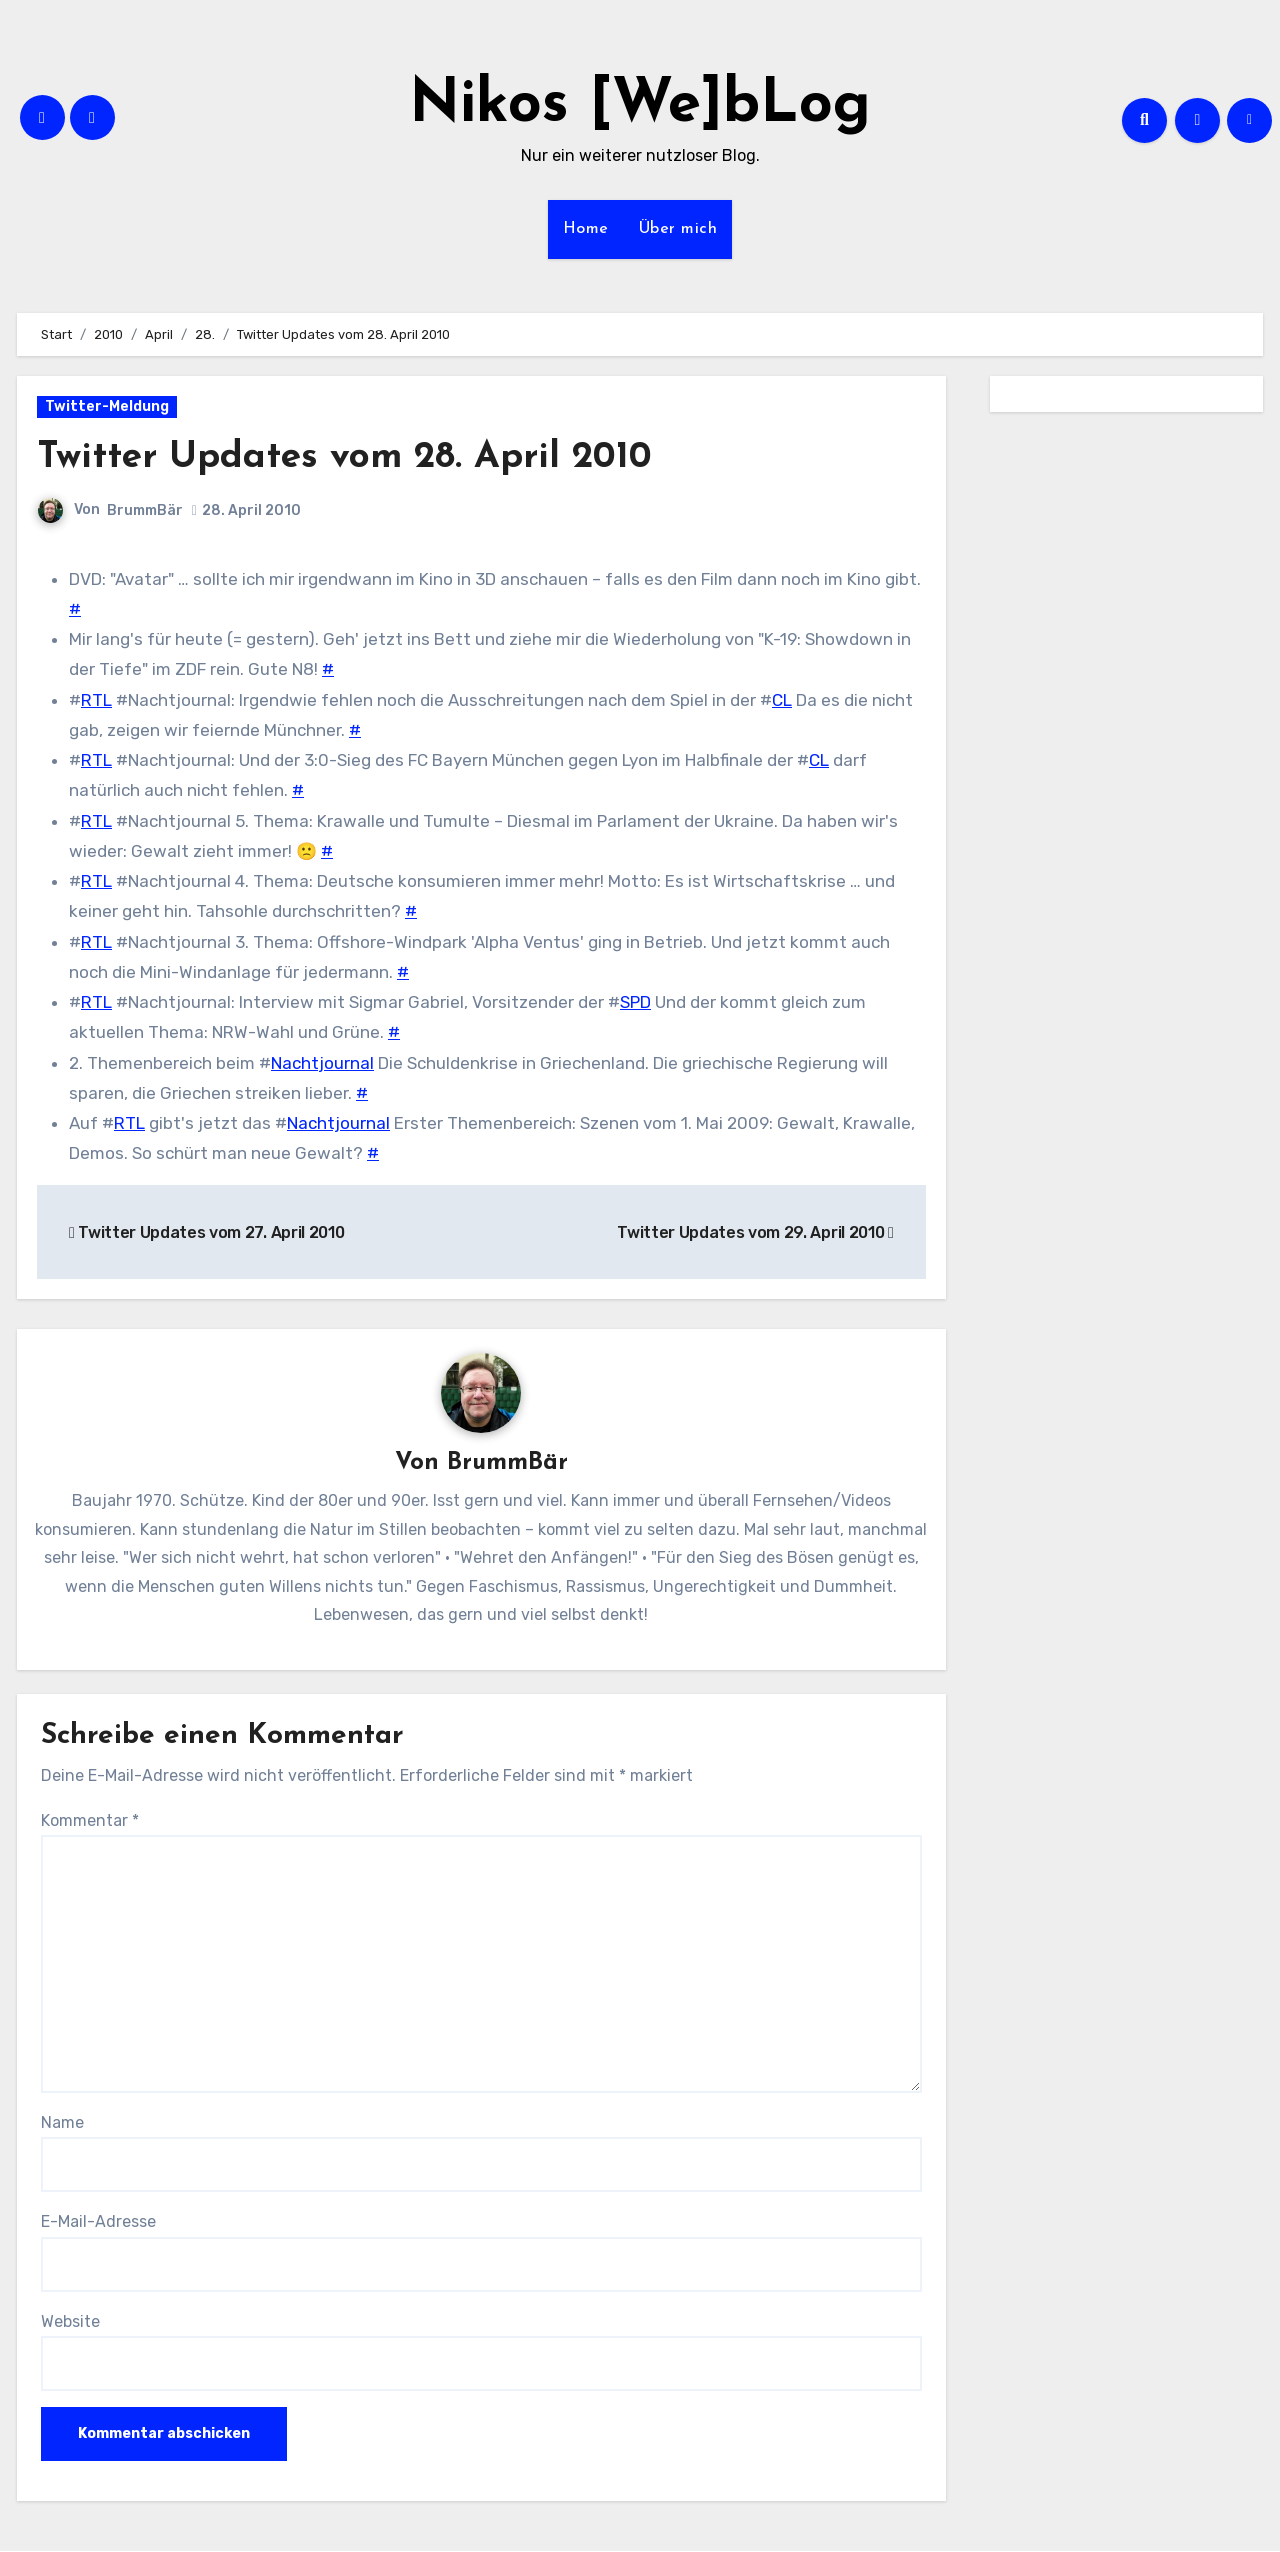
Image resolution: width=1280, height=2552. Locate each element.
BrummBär (145, 510)
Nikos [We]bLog (640, 106)
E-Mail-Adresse (98, 2222)
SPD (635, 1002)
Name (62, 2122)
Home (586, 229)
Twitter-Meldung (107, 406)
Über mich (678, 229)
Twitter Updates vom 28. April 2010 (350, 457)
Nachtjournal (322, 1063)
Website (70, 2321)
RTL (96, 700)
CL (782, 700)
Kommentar (90, 1820)
